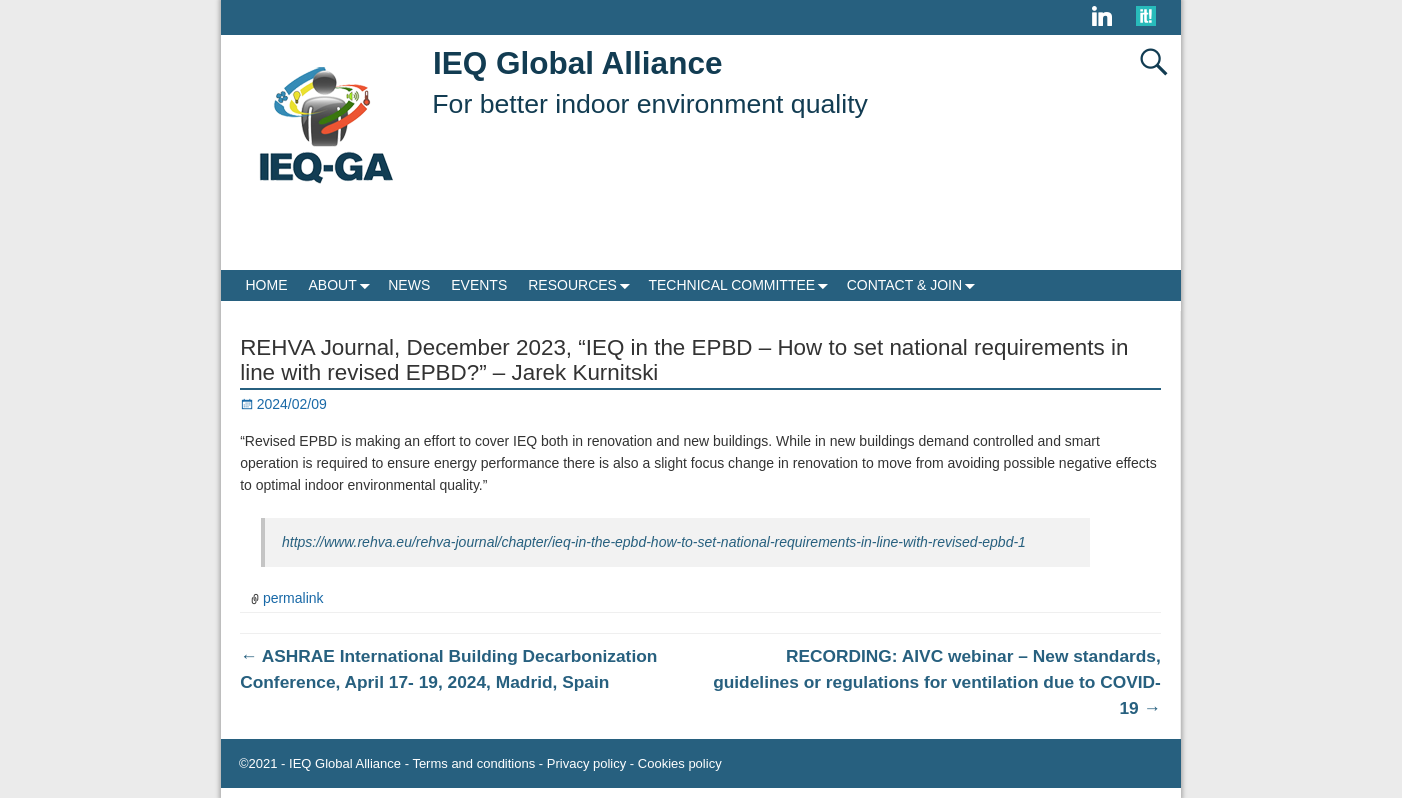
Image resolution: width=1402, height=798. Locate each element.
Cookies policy (680, 763)
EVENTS (479, 285)
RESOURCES (583, 285)
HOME (267, 285)
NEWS (409, 285)
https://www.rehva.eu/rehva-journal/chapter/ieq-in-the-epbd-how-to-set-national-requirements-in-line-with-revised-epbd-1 (654, 542)
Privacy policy (586, 763)
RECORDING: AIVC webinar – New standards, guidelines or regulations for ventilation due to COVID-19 (937, 682)
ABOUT (343, 285)
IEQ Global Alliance (577, 63)
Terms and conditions (473, 763)
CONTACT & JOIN (915, 285)
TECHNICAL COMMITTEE (742, 285)
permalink (293, 598)
